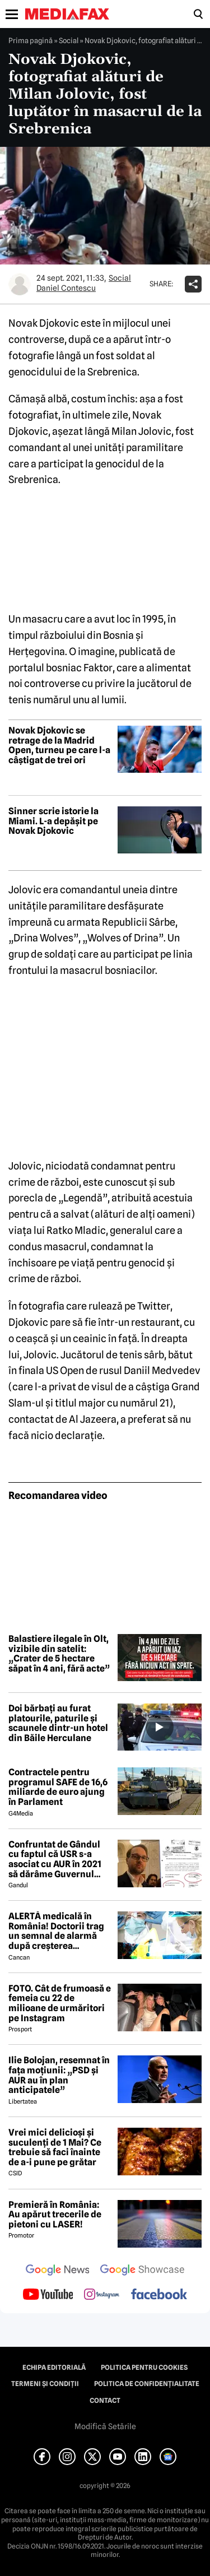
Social (68, 40)
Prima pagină (30, 40)
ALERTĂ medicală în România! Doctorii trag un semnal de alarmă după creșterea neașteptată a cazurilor (57, 1931)
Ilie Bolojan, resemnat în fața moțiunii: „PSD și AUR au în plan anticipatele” (59, 2075)
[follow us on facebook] (159, 2295)
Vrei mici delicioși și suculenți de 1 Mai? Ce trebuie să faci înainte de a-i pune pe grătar (54, 2147)
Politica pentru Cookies (144, 2367)
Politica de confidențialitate (146, 2384)
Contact (105, 2401)
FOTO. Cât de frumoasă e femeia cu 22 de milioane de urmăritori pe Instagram (59, 2003)
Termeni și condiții (45, 2384)
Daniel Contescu (66, 288)
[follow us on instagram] (101, 2295)
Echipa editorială (54, 2367)
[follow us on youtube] (48, 2295)
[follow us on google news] (58, 2271)
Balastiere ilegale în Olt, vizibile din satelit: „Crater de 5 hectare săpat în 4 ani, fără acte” (59, 1653)
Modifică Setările (105, 2426)
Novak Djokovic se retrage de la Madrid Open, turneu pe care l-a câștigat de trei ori (59, 745)
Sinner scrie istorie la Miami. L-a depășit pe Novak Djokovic (53, 821)
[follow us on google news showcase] (142, 2271)
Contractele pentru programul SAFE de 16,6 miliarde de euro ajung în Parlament (58, 1787)
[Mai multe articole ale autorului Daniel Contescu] (19, 284)
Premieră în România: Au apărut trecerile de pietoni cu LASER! (54, 2215)
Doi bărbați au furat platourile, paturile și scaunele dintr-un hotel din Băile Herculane (58, 1723)
